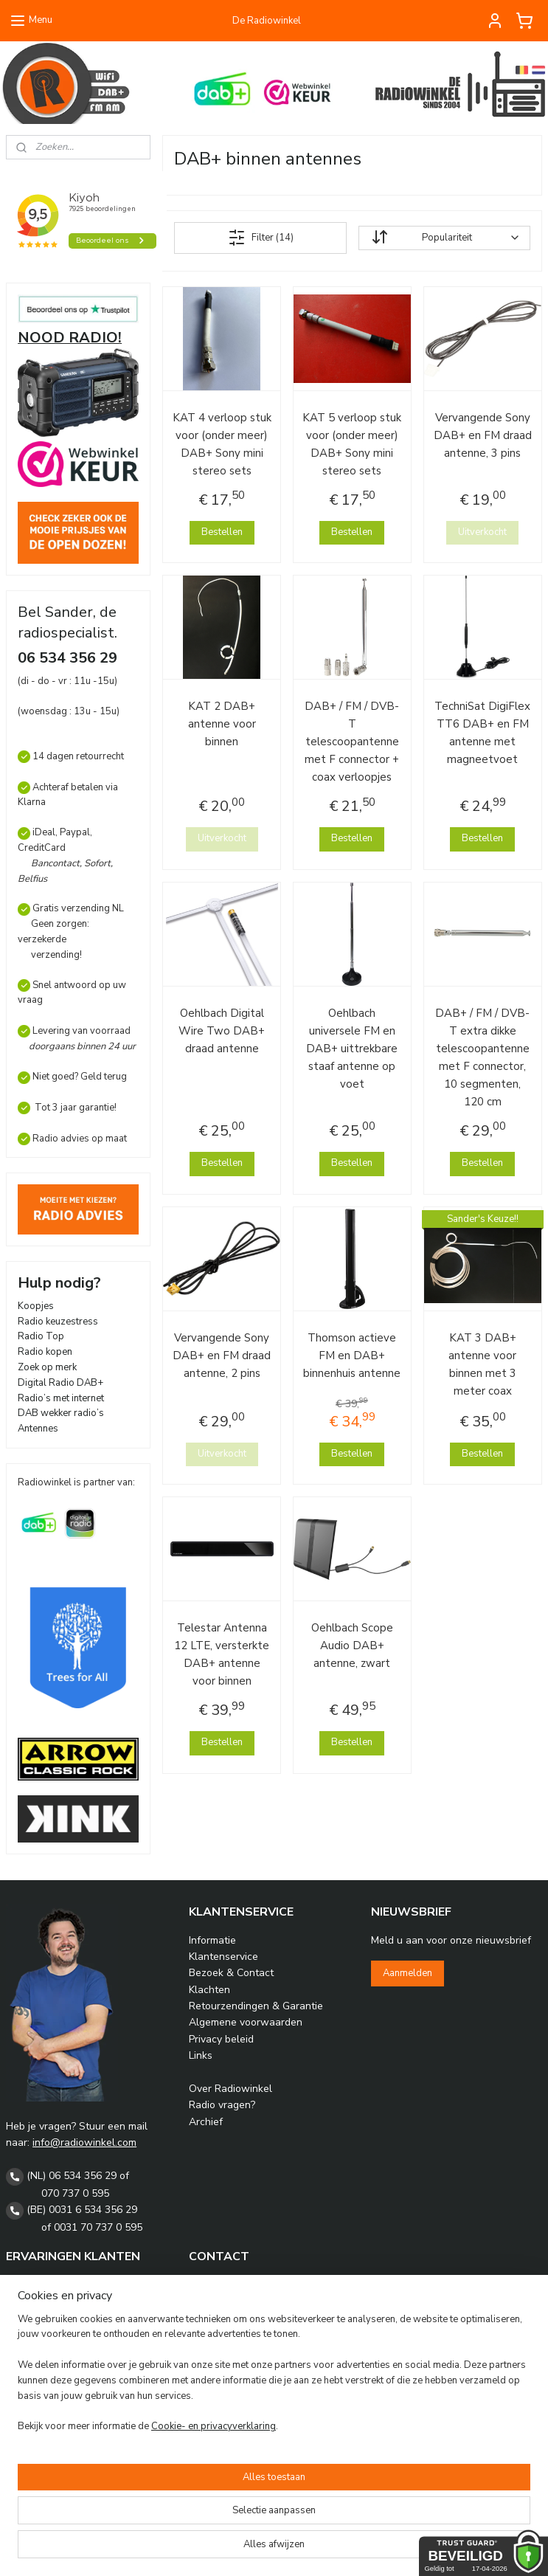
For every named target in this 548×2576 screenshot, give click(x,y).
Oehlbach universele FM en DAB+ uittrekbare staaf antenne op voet (352, 1048)
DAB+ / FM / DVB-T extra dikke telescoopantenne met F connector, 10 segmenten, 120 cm (482, 1057)
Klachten (209, 1990)
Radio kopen (45, 1351)
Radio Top (41, 1336)
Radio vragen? (222, 2105)
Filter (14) (261, 237)
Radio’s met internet (61, 1398)
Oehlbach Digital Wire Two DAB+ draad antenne (221, 1031)
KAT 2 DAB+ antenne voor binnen (222, 724)
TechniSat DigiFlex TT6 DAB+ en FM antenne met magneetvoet (482, 733)
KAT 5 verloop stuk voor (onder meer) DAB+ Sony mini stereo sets (352, 444)
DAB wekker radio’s (61, 1413)
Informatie (212, 1940)
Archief (206, 2122)
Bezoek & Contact (231, 1973)
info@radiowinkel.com (84, 2142)
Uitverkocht (482, 532)
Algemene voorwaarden (245, 2022)
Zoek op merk (47, 1367)
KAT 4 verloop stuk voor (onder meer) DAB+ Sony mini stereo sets (222, 444)
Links (200, 2055)
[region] (177, 2490)
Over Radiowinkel (230, 2089)
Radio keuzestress (58, 1321)
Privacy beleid (221, 2039)
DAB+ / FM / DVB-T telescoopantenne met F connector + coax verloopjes (352, 741)
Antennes (38, 1428)
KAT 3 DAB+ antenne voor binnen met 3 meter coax (482, 1364)
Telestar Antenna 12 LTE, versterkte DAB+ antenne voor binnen (221, 1654)
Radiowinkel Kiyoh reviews (68, 2284)
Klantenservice (223, 1957)
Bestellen (222, 532)
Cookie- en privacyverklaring (213, 2550)
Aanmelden (407, 1973)
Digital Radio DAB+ (60, 1382)
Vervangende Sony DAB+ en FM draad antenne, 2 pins (222, 1355)
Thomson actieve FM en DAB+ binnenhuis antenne (352, 1355)
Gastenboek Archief (53, 2300)
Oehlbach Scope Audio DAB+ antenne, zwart (352, 1645)
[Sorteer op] (444, 238)
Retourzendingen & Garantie (256, 2006)
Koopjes (36, 1306)
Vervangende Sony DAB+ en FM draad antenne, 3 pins (483, 435)
